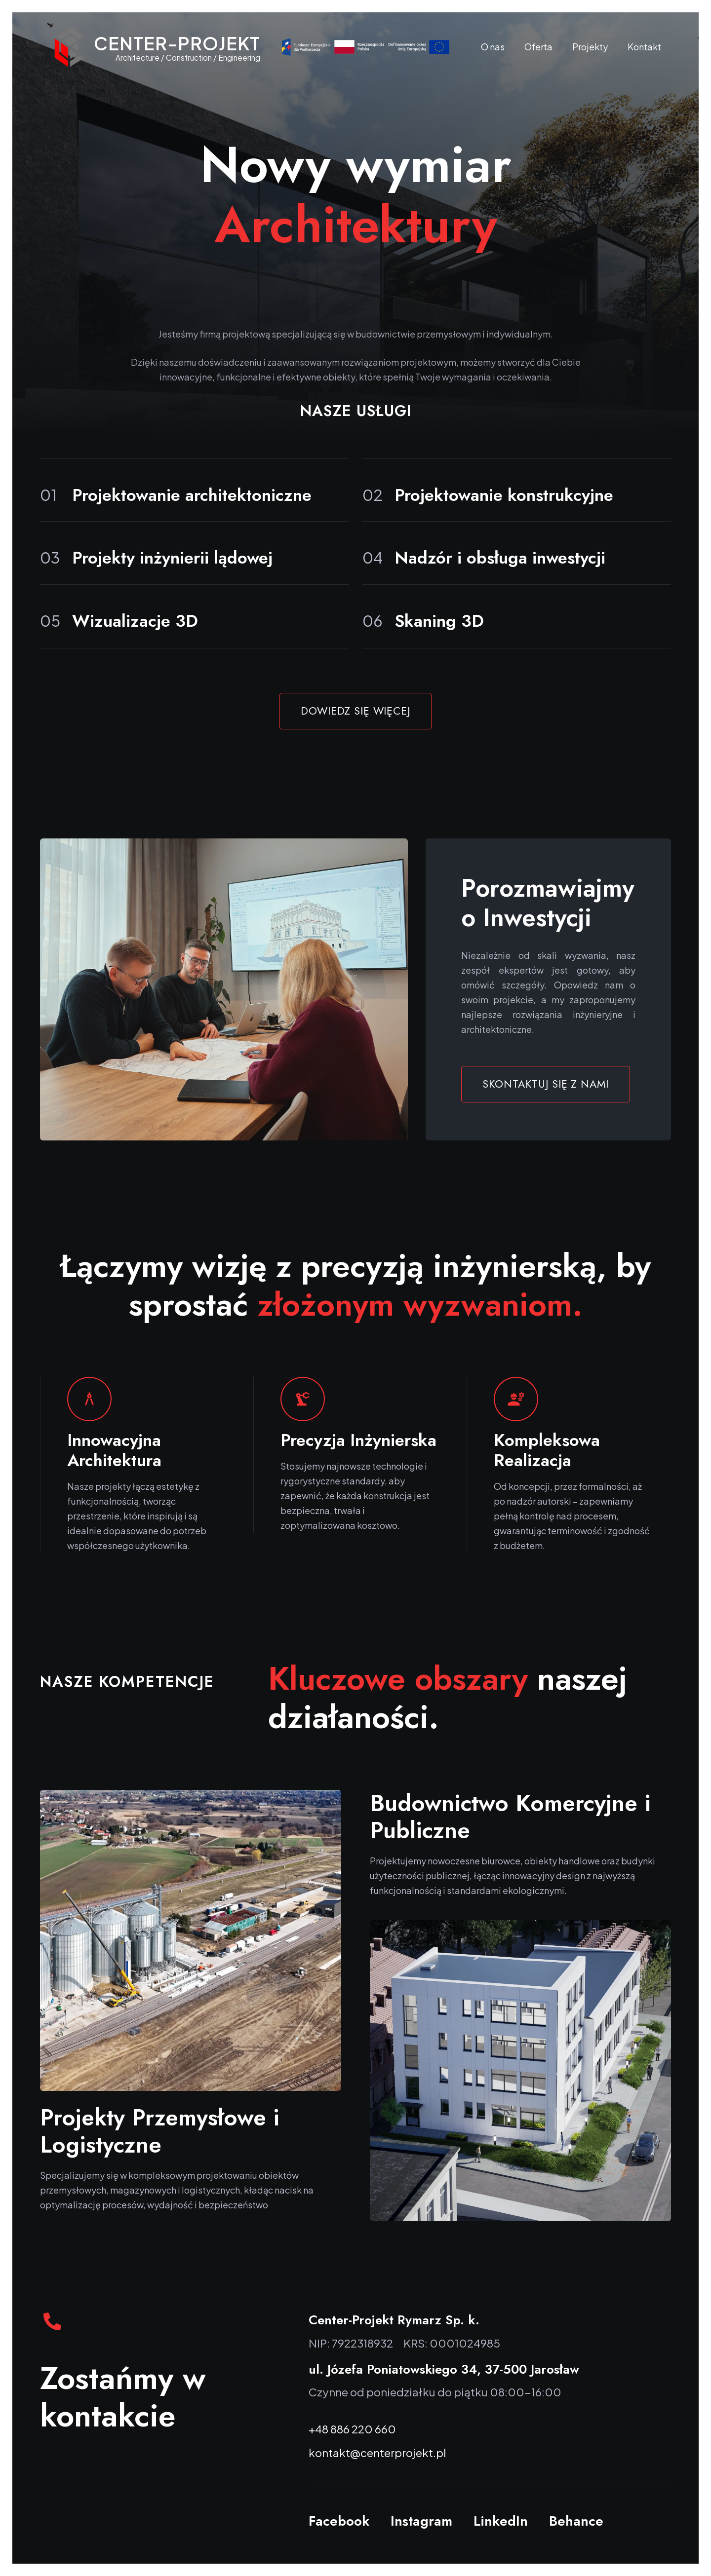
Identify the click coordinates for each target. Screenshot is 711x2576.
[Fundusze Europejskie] (365, 47)
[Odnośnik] (69, 47)
